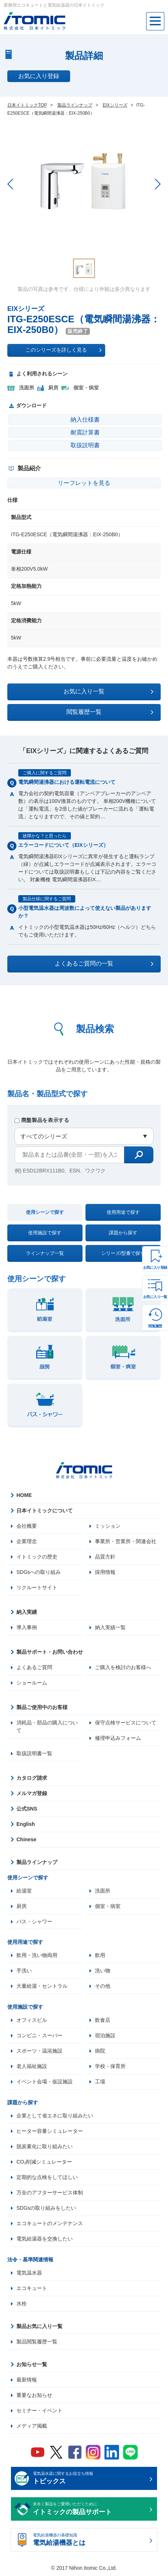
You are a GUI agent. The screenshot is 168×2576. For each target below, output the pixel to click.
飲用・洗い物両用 (36, 1955)
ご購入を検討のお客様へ (123, 1667)
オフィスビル (31, 2020)
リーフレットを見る (84, 483)
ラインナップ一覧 (45, 1253)
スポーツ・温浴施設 (39, 2051)
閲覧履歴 (155, 1326)
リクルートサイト (36, 1587)
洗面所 (102, 1891)
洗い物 (102, 1971)
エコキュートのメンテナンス (49, 2224)
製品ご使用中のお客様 (42, 1707)
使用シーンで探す (45, 1212)
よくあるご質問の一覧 (104, 963)
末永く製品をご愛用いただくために (90, 2509)
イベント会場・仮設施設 (44, 2082)
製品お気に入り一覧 (39, 2326)
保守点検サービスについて (125, 1723)
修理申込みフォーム (118, 1738)
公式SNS (26, 1809)
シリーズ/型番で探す (123, 1253)
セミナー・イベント (39, 2411)
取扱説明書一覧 (34, 1753)
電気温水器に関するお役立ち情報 (90, 2479)
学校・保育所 (110, 2066)
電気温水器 (29, 2273)
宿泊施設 (105, 2036)
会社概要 (26, 1526)
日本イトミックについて (44, 1510)
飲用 (100, 1955)
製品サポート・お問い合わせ (49, 1652)
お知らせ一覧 (31, 2365)
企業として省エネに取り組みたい (54, 2116)
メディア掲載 (31, 2426)
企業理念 (26, 1541)
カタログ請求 (31, 1778)
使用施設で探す (44, 1232)
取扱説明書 (85, 445)
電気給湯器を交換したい (44, 2239)
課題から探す (123, 1232)
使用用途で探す (123, 1212)
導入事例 (26, 1627)
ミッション (108, 1526)
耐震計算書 (85, 432)
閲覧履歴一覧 (109, 712)
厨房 (21, 1906)
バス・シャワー (34, 1921)
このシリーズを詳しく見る (64, 350)
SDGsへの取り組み (38, 1572)
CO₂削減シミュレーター (44, 2162)
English (25, 1824)
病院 (100, 2051)
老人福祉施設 (31, 2066)
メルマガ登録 (31, 1793)
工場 (100, 2082)
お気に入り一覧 (155, 1297)
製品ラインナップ (36, 1862)
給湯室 (24, 1891)
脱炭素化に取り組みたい (44, 2147)
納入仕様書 (85, 419)
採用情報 (105, 1572)
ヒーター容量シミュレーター (49, 2131)
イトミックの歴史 (36, 1557)
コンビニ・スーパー (39, 2036)
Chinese (26, 1839)
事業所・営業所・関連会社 (125, 1541)
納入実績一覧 (110, 1627)
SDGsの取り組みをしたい (46, 2208)
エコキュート (31, 2288)
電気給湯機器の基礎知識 (90, 2541)
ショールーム (31, 1683)
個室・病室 (108, 1906)
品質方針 (105, 1557)
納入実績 (26, 1612)
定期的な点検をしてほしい (47, 2177)
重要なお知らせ (34, 2395)
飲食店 (102, 2020)
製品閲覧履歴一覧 (36, 2342)
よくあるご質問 (34, 1667)
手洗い (24, 1971)
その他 (102, 1986)
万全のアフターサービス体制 (49, 2193)
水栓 (21, 2304)
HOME (24, 1495)
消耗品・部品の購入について (47, 1726)
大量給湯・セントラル (42, 1986)
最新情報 (26, 2380)
